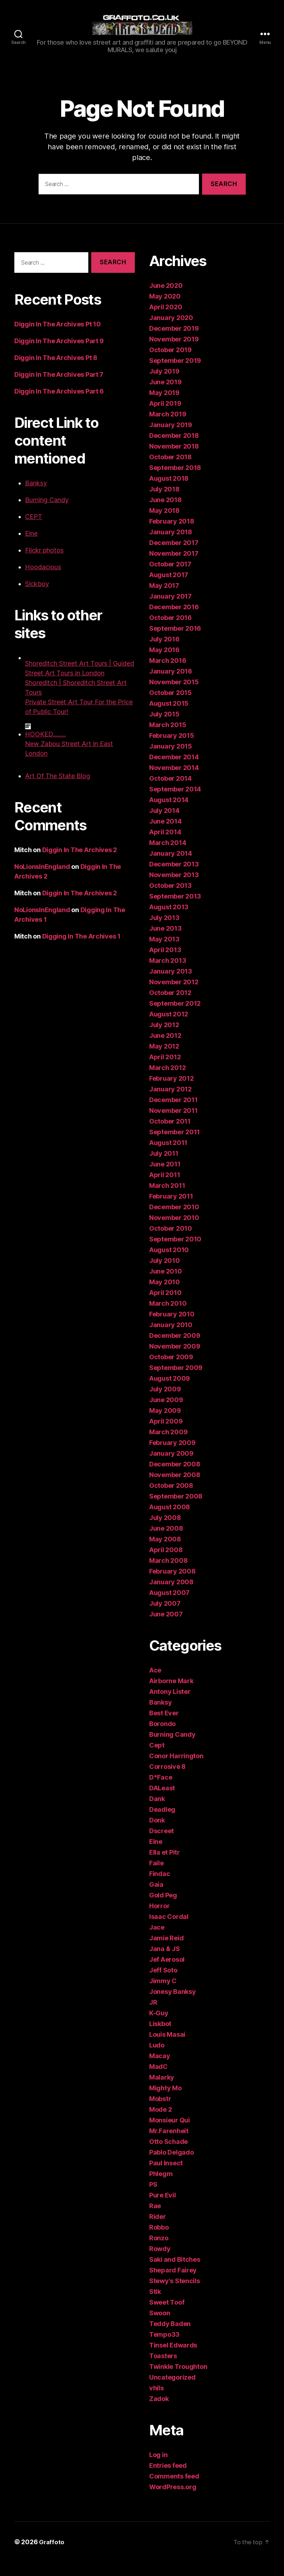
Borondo (162, 1737)
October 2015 (170, 706)
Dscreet (161, 1845)
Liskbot (160, 2037)
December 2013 (174, 878)
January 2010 (170, 1338)
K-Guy (158, 2027)
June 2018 (165, 513)
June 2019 (165, 396)
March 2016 (167, 674)
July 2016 (164, 653)
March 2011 (167, 1199)
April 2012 (165, 1071)
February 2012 (171, 1092)
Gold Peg (163, 1909)
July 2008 (165, 1531)
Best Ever (164, 1727)
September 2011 (174, 1146)
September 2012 (175, 1017)
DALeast (162, 1802)
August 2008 (169, 1521)
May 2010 (164, 1296)
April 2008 (165, 1563)
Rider (157, 2230)
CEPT (33, 530)
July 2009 (165, 1403)
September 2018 (175, 481)
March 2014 (167, 856)
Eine (31, 547)
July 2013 (164, 931)
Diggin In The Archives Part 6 (59, 405)
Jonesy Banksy (172, 2005)
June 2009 (166, 1413)
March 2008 (168, 1574)
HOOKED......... (45, 748)
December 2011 (173, 1113)
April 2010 (165, 1306)
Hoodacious (43, 581)
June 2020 (166, 299)
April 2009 (165, 1435)
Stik (155, 2305)
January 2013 (170, 985)
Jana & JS (164, 1962)
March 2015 (167, 738)
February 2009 (172, 1456)
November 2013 (174, 888)
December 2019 (174, 342)
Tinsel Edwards (173, 2359)
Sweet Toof (166, 2316)
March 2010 (167, 1317)
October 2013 (170, 899)
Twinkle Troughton (178, 2380)
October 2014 (170, 792)
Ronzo (158, 2252)
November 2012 (174, 996)
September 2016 (175, 642)
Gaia (156, 1898)
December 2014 (174, 771)
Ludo (157, 2059)
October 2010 (170, 1242)
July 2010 (164, 1274)
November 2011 (173, 1124)
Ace (155, 1684)
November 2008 (174, 1488)
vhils (156, 2402)
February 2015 (171, 749)
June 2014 (165, 835)
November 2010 (174, 1231)
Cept (157, 1759)
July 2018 (164, 503)
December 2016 (174, 621)
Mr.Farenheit (168, 2145)
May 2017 (164, 599)
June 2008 (166, 1542)
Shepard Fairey (173, 2284)
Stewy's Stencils (174, 2295)
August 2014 (168, 813)
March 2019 (167, 428)
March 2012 (167, 1081)
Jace (157, 1941)
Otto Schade (168, 2155)
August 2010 (169, 1263)
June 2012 (165, 1049)
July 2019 (164, 385)
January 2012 (170, 1103)
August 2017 (168, 588)
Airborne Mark (171, 1695)
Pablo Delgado (171, 2166)
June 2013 (165, 942)
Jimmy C (163, 1995)
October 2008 (171, 1499)
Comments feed (174, 2490)
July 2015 (164, 728)
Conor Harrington (176, 1770)
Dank (157, 1812)
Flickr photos (44, 564)
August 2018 (168, 492)
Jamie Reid (166, 1952)
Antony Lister (170, 1705)
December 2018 (174, 449)
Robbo (159, 2241)
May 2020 (165, 310)
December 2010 (174, 1221)
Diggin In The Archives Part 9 (59, 355)
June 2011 (165, 1178)
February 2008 (172, 1585)
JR (153, 2016)
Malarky (161, 2091)
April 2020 (165, 321)
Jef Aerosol (167, 1973)
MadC (158, 2080)
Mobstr (160, 2112)
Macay (159, 2070)
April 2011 (164, 1188)
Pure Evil (162, 2209)
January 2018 (170, 546)
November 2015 (174, 696)
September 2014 (175, 803)
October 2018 (170, 471)
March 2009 (168, 1446)
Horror (159, 1920)
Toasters (163, 2370)
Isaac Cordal (168, 1930)
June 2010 (165, 1285)
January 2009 (171, 1467)
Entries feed (168, 2479)
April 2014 (165, 846)
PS (153, 2198)
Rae (155, 2220)
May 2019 (164, 406)
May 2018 (164, 524)
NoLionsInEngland (42, 880)
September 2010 (175, 1253)
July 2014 (164, 824)
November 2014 (174, 781)
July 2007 (165, 1617)
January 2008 (171, 1596)
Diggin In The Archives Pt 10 (57, 338)
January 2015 (170, 760)
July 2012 (164, 1038)
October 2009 (171, 1371)
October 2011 (170, 1135)
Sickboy (37, 597)
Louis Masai (167, 2048)
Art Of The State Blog (57, 790)
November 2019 (174, 353)
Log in (158, 2468)
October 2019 (170, 363)
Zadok (159, 2412)
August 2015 (168, 717)
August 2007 (169, 1606)
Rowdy (160, 2262)
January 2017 (170, 610)
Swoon (159, 2327)
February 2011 (171, 1210)
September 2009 (175, 1381)
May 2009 (165, 1424)
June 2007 (166, 1628)
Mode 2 (160, 2123)
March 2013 (167, 974)
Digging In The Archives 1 (81, 950)
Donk (157, 1834)
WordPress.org (172, 2501)
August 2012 (168, 1028)
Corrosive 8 (167, 1780)
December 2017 (174, 556)
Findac (159, 1887)
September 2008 (175, 1510)
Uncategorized (172, 2391)
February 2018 (171, 535)
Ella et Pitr (164, 1866)
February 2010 (172, 1328)
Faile (156, 1877)
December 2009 (174, 1349)
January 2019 (170, 438)
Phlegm (160, 2187)
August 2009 (169, 1392)
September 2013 (175, 910)
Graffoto (52, 2556)
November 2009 (174, 1360)
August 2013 (168, 921)
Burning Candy (47, 513)
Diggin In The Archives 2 (79, 863)
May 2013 (164, 953)
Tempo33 (164, 2348)
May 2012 (164, 1060)
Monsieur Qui (169, 2134)
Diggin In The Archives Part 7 (58, 388)
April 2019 (165, 417)
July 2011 (163, 1167)
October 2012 (170, 1006)
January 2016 (170, 685)
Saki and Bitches (174, 2273)
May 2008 (165, 1553)
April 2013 (165, 963)
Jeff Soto (163, 1984)
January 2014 (170, 867)
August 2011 (168, 1156)
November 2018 (174, 460)
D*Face (160, 1791)
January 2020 (171, 331)
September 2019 (175, 374)
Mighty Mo (165, 2102)
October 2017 (170, 578)
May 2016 (164, 663)
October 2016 (170, 631)
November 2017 (174, 567)
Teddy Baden (170, 2337)
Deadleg (162, 1823)
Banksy (36, 497)
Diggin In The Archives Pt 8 (55, 371)
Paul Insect (166, 2177)
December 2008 (174, 1478)
